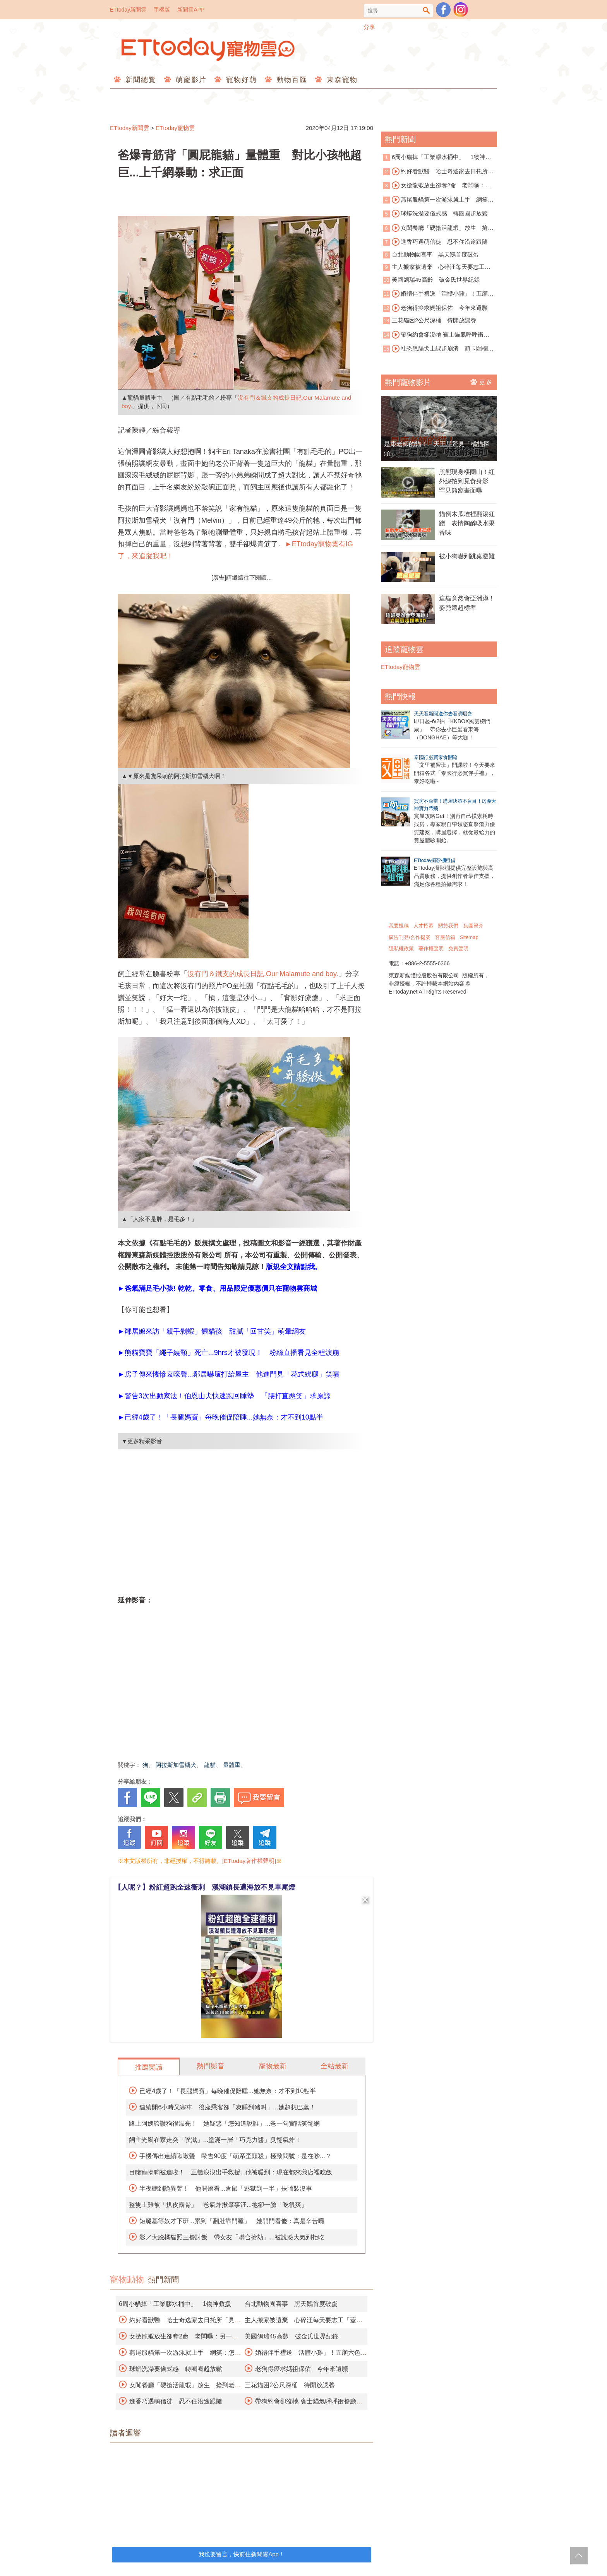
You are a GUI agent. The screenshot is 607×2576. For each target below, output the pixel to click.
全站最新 (334, 2066)
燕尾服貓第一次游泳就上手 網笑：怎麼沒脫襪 (438, 200)
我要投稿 (399, 926)
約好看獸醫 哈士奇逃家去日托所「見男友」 (435, 172)
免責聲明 (458, 948)
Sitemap (469, 937)
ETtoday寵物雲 (209, 49)
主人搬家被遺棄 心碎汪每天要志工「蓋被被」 (434, 267)
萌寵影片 (190, 80)
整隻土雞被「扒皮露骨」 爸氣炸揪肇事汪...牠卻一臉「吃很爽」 (218, 2204)
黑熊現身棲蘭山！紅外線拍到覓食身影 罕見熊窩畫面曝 (467, 481)
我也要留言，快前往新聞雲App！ (242, 2554)
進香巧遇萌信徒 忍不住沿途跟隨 (175, 2401)
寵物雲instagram (460, 9)
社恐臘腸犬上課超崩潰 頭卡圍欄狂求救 (438, 349)
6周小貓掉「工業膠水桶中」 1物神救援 (175, 2304)
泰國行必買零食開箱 (436, 757)
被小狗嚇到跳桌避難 (467, 556)
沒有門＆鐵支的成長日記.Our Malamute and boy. (262, 974)
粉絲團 (443, 9)
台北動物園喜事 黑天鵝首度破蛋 (291, 2304)
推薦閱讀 (149, 2067)
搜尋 (426, 10)
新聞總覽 (139, 80)
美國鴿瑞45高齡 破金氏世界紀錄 (291, 2336)
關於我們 (448, 926)
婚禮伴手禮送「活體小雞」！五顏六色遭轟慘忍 (438, 294)
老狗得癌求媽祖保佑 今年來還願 (301, 2369)
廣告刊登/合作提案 (409, 937)
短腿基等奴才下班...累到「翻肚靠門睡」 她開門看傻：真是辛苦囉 (231, 2221)
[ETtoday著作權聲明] (249, 1861)
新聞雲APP (190, 10)
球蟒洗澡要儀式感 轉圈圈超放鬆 (175, 2369)
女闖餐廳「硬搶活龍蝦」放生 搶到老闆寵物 (438, 228)
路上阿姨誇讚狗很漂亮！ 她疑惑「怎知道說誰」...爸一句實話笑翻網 (224, 2123)
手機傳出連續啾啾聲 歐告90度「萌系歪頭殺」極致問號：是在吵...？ (235, 2156)
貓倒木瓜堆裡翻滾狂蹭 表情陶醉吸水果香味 (467, 523)
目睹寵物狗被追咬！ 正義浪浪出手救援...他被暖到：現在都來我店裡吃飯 (230, 2172)
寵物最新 (272, 2066)
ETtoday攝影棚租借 (434, 860)
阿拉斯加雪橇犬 (176, 1765)
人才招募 (423, 926)
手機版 (162, 10)
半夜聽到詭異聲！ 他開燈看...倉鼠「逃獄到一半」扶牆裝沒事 (225, 2188)
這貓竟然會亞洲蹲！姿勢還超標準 (467, 603)
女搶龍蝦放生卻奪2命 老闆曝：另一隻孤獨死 (437, 185)
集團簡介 (473, 926)
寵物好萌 (240, 80)
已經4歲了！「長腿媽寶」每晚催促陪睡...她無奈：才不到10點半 (227, 2091)
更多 (481, 381)
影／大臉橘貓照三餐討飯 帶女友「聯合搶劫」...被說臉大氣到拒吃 (231, 2237)
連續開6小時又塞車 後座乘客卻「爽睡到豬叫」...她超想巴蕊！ (227, 2107)
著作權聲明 (431, 948)
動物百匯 (290, 80)
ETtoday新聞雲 (128, 10)
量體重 (231, 1765)
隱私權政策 (401, 948)
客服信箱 (445, 937)
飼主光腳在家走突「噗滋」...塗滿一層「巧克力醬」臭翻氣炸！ (215, 2139)
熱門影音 (211, 2066)
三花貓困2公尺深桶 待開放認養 (290, 2385)
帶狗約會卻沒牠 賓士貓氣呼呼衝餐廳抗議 (436, 335)
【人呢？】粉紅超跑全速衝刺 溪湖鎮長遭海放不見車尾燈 (204, 1887)
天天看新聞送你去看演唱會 (443, 714)
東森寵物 (341, 80)
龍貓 (210, 1765)
